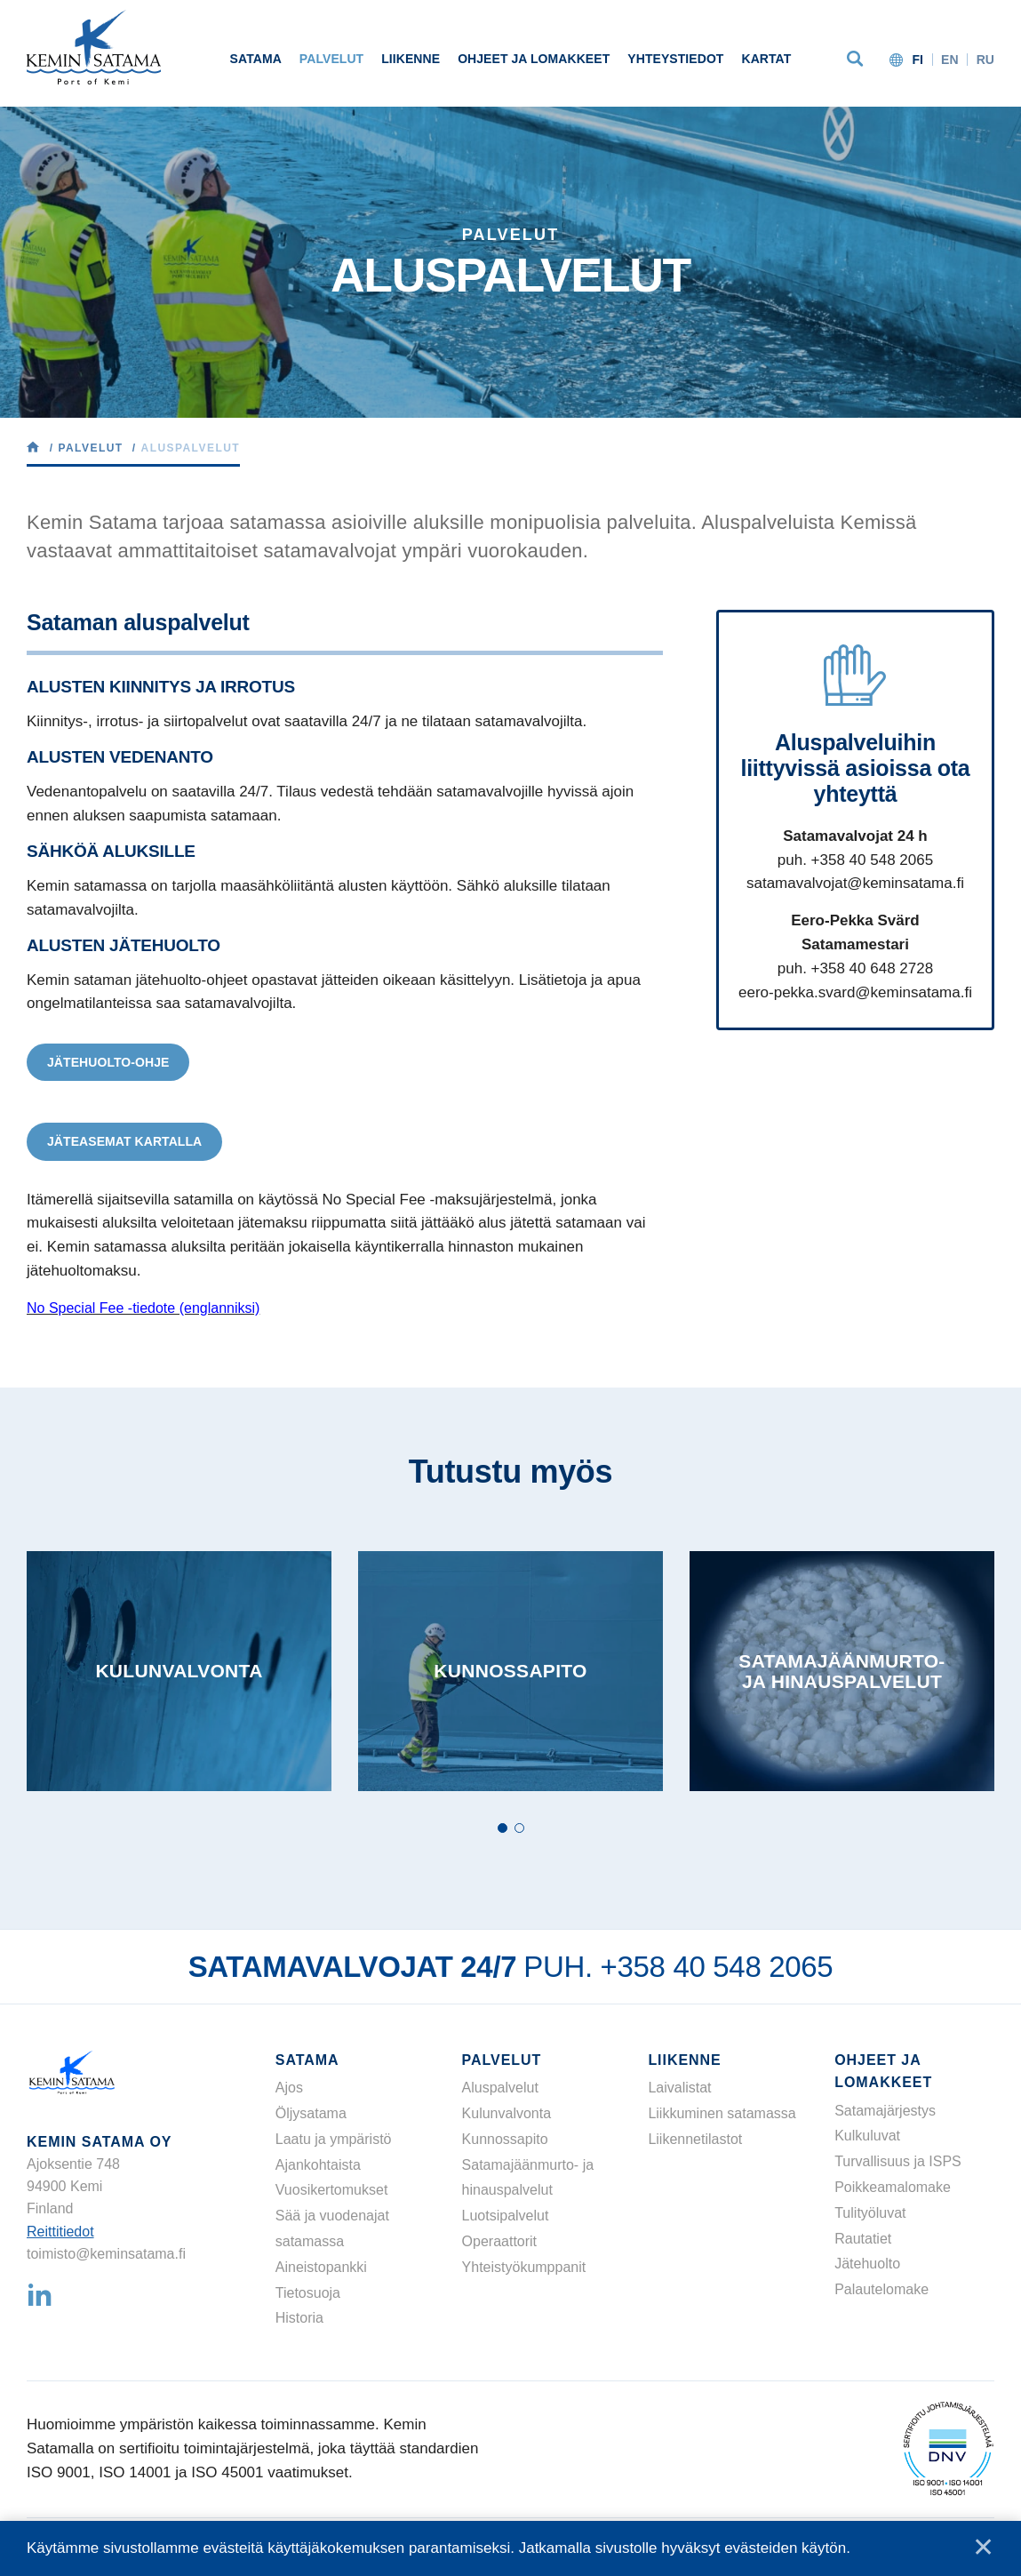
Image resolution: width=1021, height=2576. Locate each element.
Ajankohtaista (318, 2164)
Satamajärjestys (885, 2110)
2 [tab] (519, 1828)
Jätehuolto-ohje (108, 1062)
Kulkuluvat (867, 2135)
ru (985, 59)
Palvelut (331, 59)
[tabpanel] (179, 1671)
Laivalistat (679, 2087)
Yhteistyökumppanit (524, 2267)
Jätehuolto (867, 2263)
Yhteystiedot (675, 59)
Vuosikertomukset (331, 2189)
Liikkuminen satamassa (721, 2113)
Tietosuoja (307, 2292)
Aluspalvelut (500, 2087)
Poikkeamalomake (892, 2187)
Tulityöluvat (869, 2212)
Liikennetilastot (695, 2139)
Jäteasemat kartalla (124, 1141)
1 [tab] (502, 1828)
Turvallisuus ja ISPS (897, 2161)
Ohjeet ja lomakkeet (534, 59)
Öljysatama (311, 2113)
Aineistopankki (321, 2267)
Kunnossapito (505, 2139)
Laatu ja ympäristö (333, 2139)
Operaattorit (499, 2241)
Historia (299, 2317)
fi (917, 59)
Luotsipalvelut (505, 2215)
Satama (256, 59)
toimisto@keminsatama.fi (106, 2253)
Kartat (766, 59)
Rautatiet (862, 2238)
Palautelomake (881, 2289)
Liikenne (410, 59)
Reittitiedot (60, 2231)
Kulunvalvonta (507, 2113)
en (950, 59)
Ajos (289, 2087)
